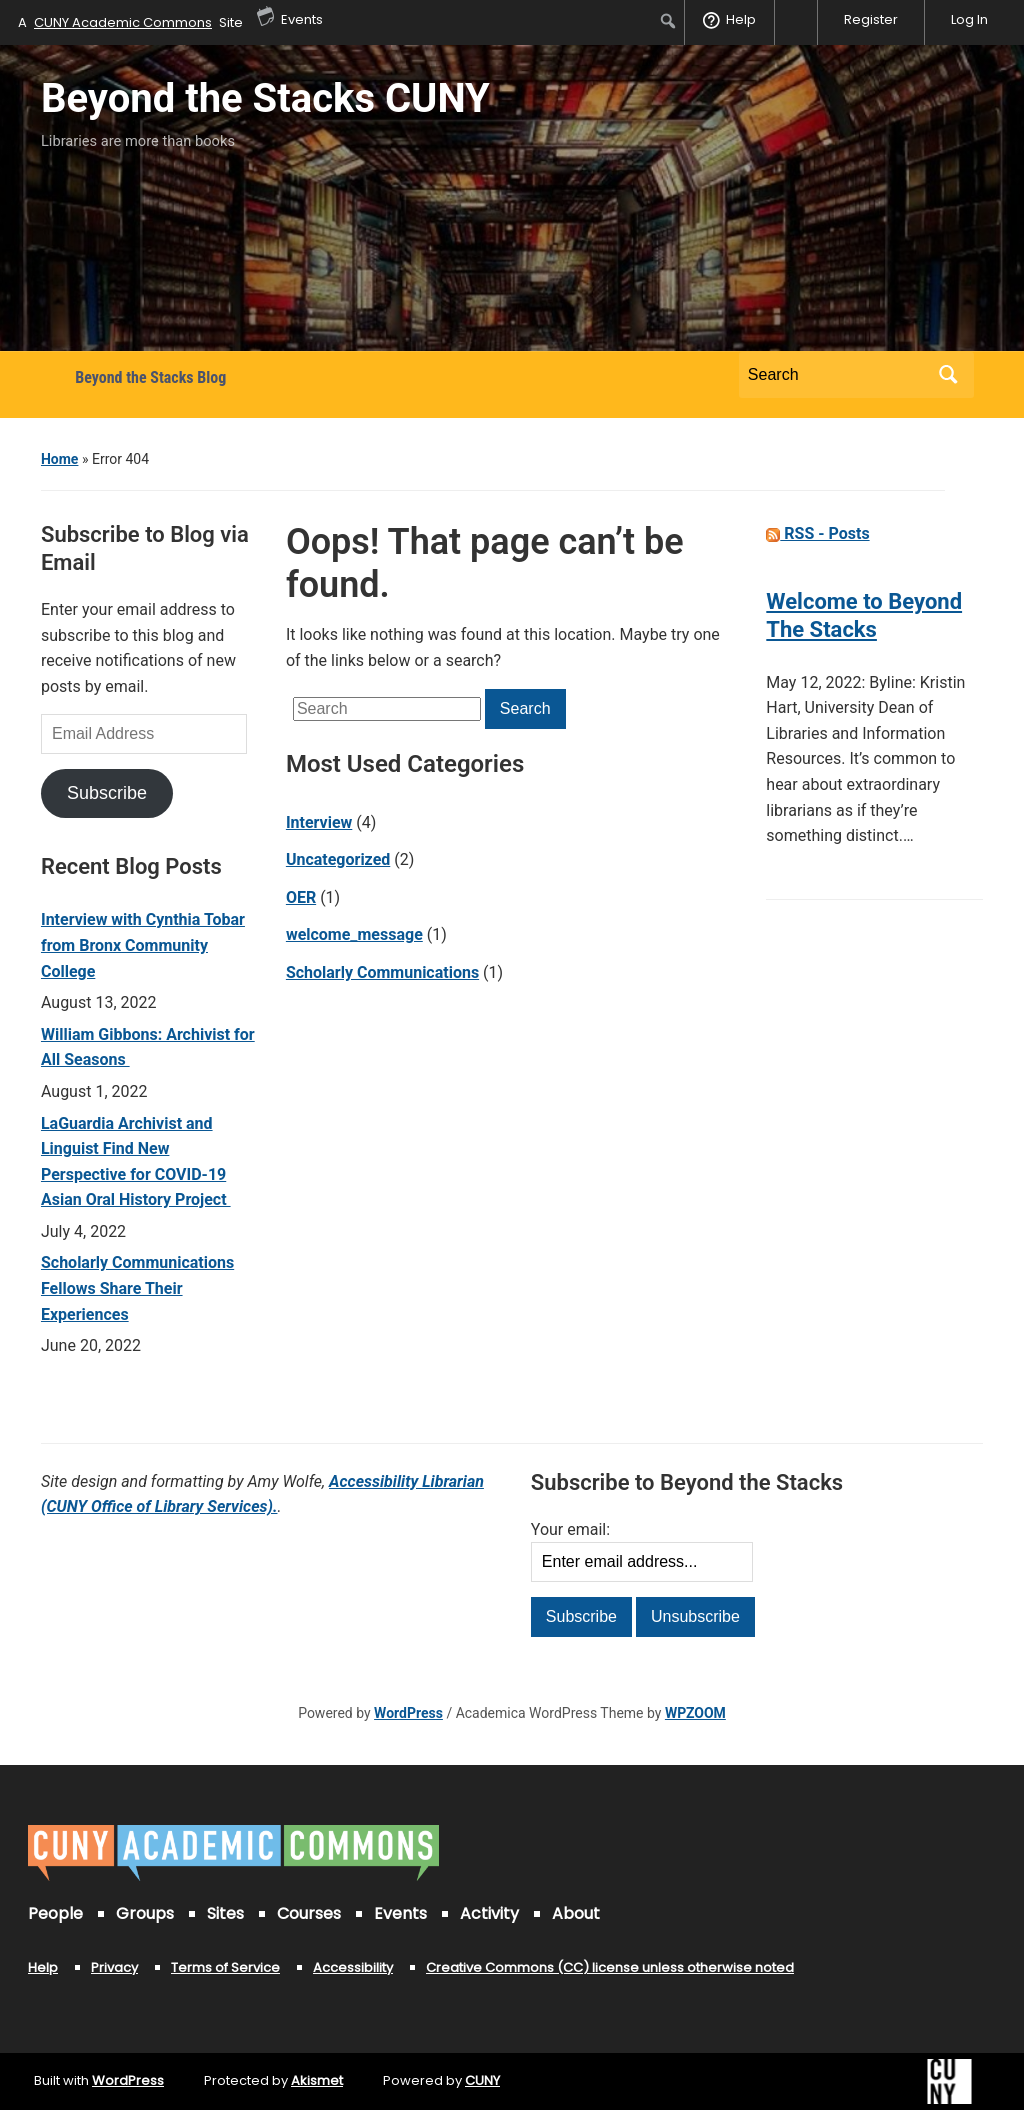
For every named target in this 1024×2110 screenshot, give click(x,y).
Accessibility (353, 1967)
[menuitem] (668, 21)
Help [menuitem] (741, 19)
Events (400, 1913)
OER (301, 897)
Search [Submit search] (949, 375)
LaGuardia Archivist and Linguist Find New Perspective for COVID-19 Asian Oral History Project (136, 1162)
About (576, 1913)
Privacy (114, 1967)
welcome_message (354, 934)
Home (59, 459)
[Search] (838, 375)
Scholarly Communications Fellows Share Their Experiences (137, 1288)
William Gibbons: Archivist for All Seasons (148, 1047)
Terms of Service (225, 1967)
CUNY (482, 2080)
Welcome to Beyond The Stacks (864, 615)
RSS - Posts (817, 533)
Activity (489, 1913)
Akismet (317, 2080)
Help (43, 1967)
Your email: (570, 1529)
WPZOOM (695, 1713)
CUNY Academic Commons (123, 22)
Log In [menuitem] (969, 19)
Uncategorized (338, 859)
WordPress (408, 1713)
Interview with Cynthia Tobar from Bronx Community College (143, 945)
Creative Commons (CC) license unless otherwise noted (610, 1967)
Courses (309, 1913)
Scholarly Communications (382, 972)
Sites (225, 1913)
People (55, 1913)
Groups (145, 1913)
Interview (319, 822)
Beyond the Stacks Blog (150, 377)
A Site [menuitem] (130, 22)
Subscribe (107, 793)
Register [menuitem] (871, 19)
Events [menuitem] (290, 15)
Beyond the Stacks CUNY (265, 98)
